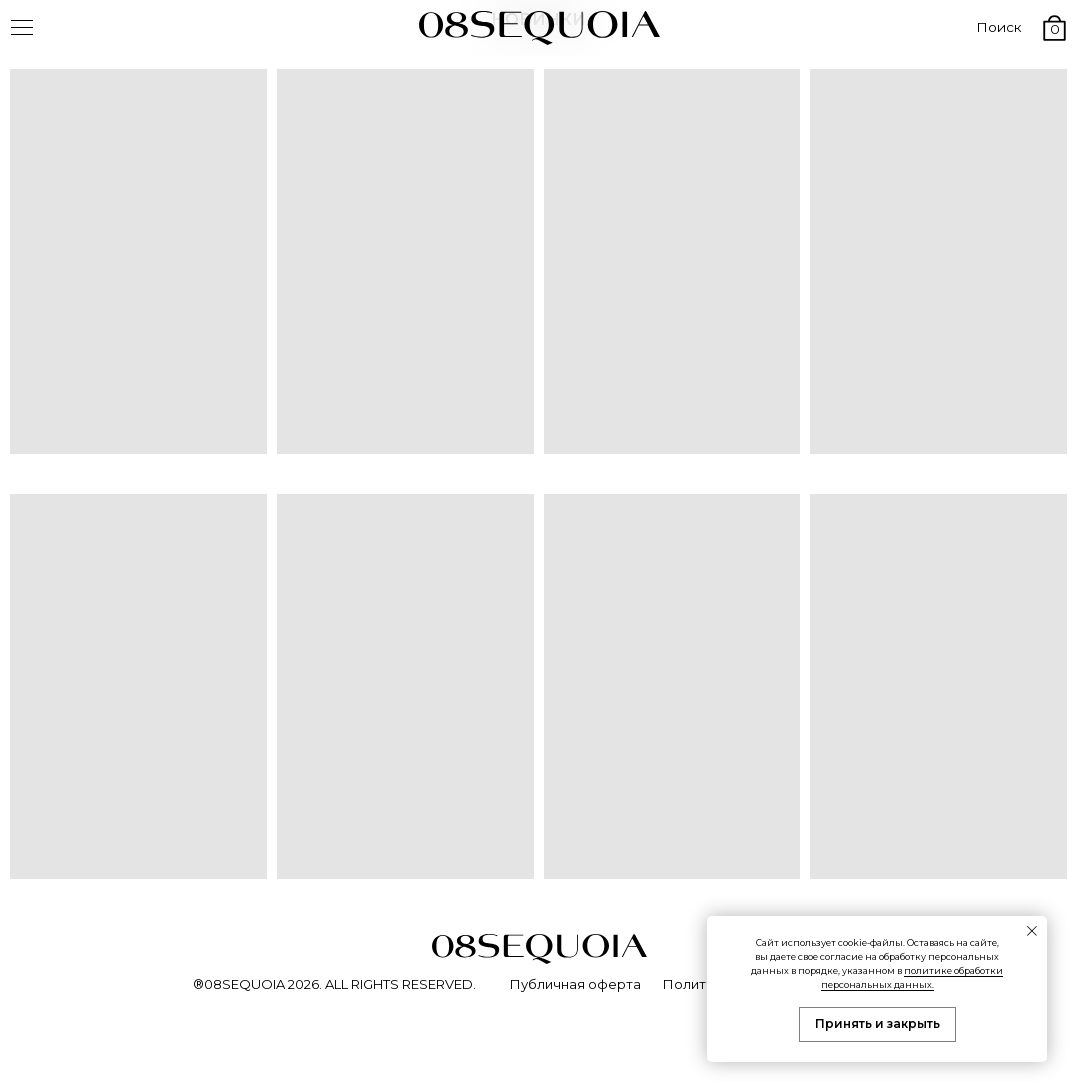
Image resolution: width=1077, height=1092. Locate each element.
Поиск (998, 27)
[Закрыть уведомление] (1032, 931)
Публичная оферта (575, 984)
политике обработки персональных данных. (912, 977)
